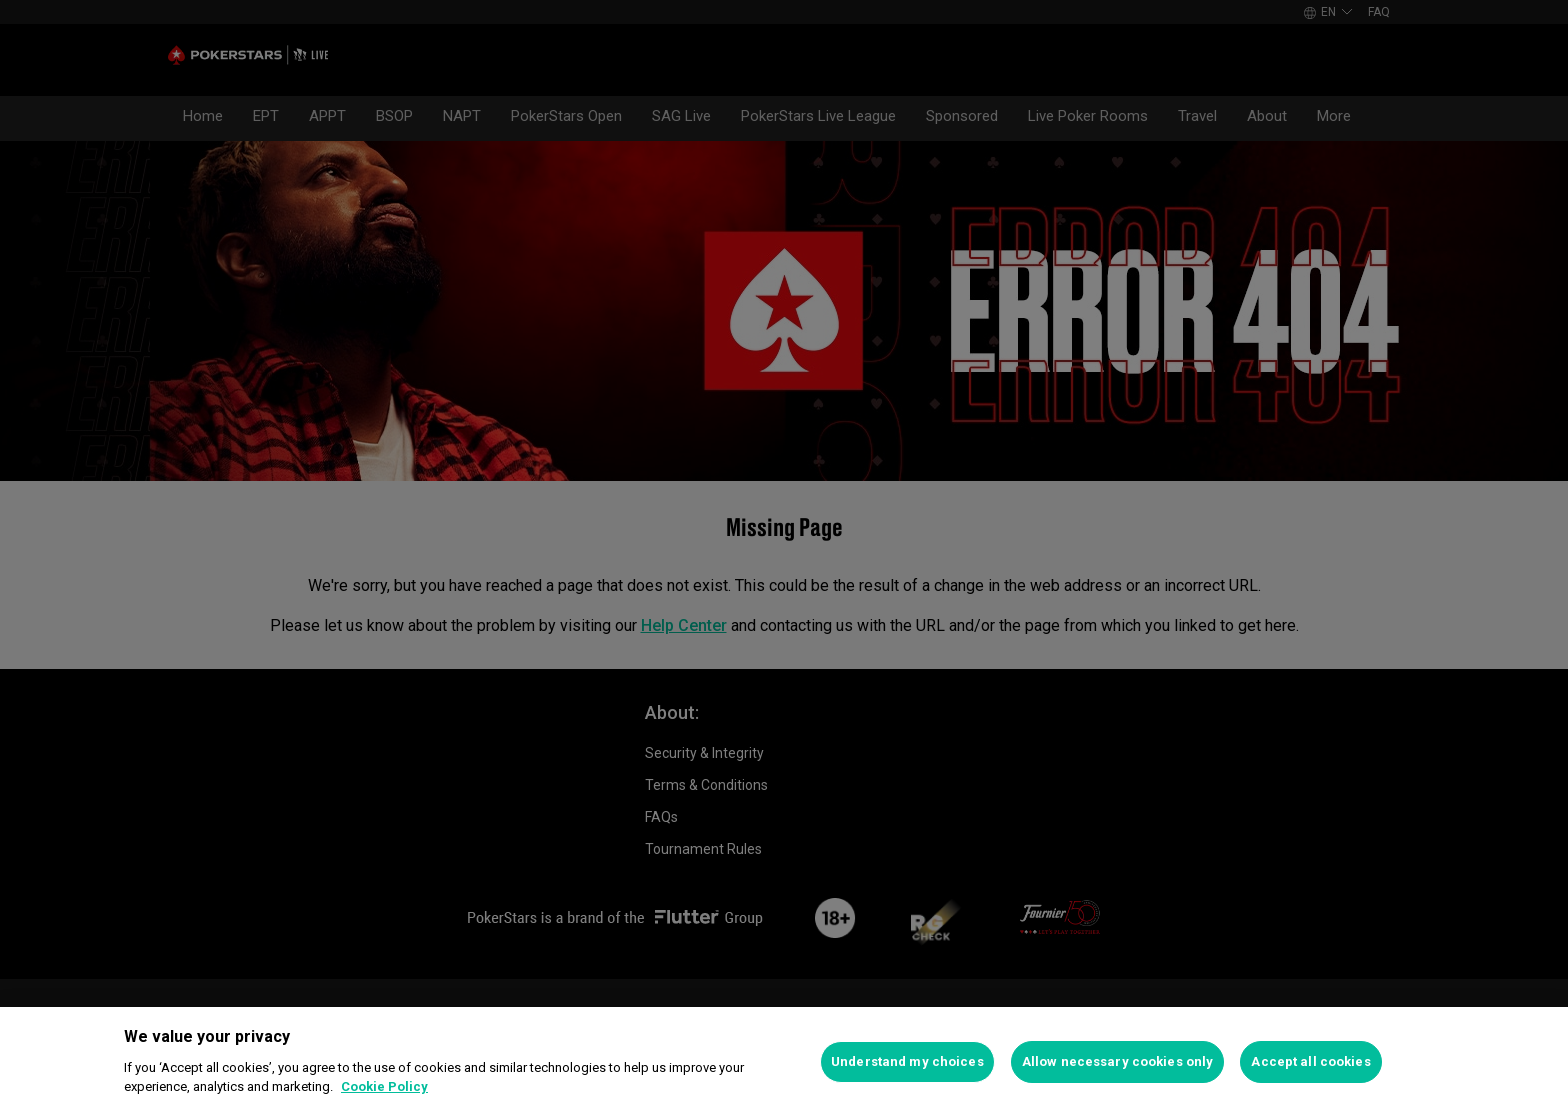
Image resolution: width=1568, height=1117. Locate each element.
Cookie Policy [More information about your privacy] (384, 1086)
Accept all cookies (1310, 1061)
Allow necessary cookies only (1118, 1061)
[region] (784, 1062)
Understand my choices (907, 1061)
